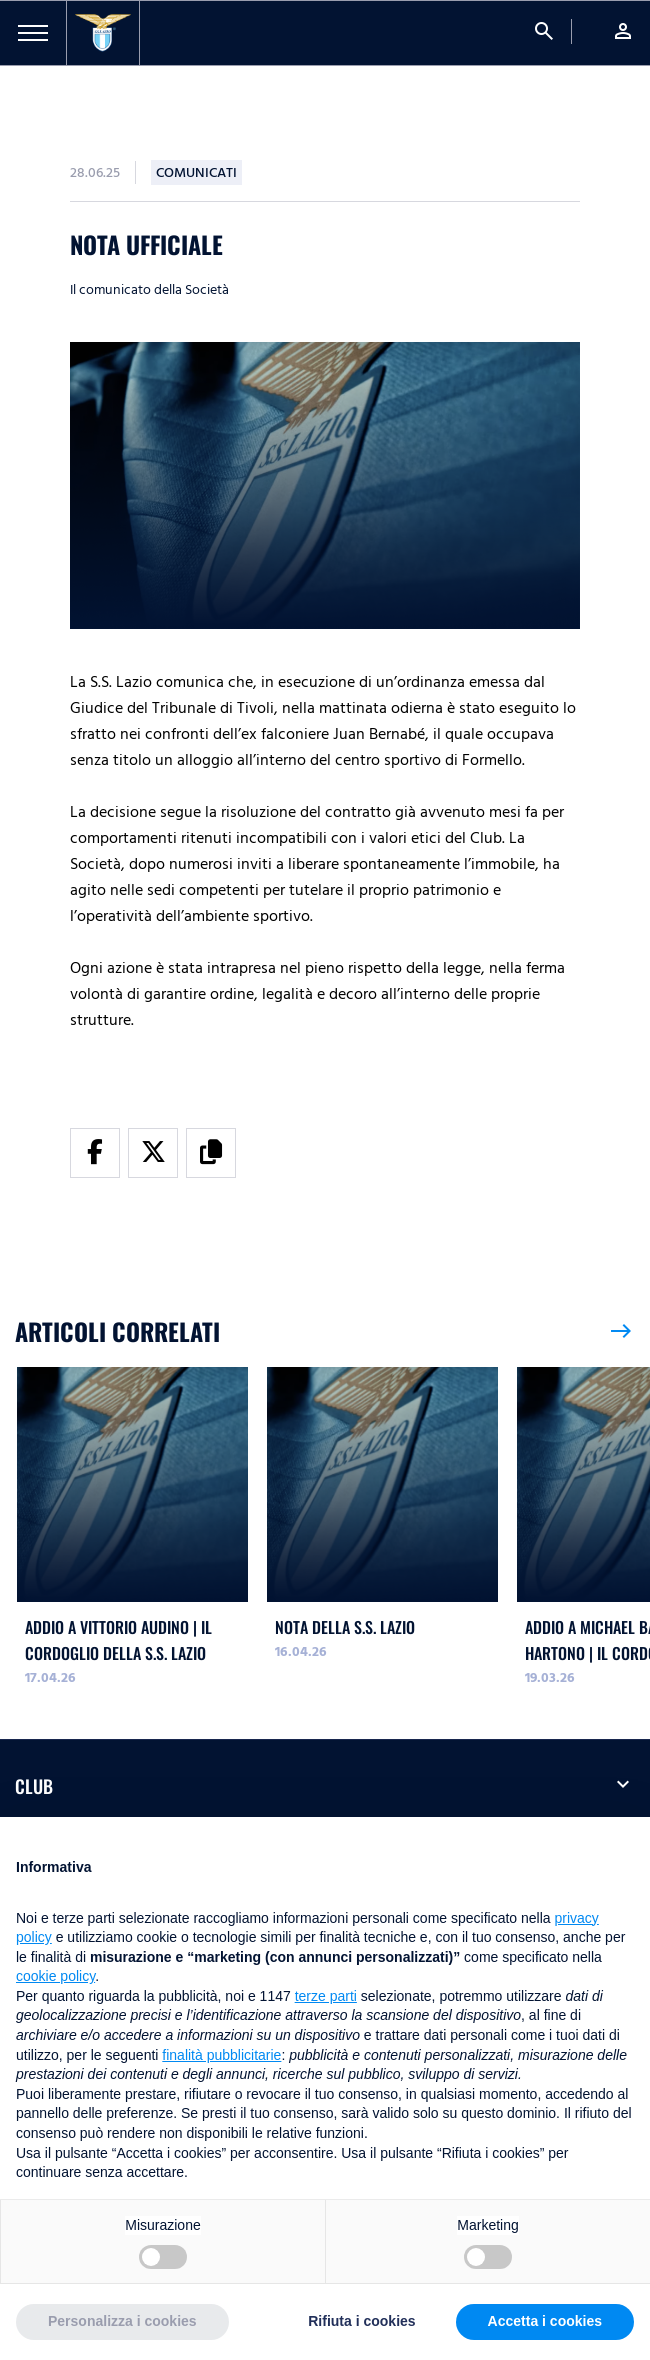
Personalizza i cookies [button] (122, 2321)
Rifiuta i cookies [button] (361, 2321)
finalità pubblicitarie (221, 2055)
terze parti (326, 1996)
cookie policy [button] (55, 1976)
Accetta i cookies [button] (545, 2321)
